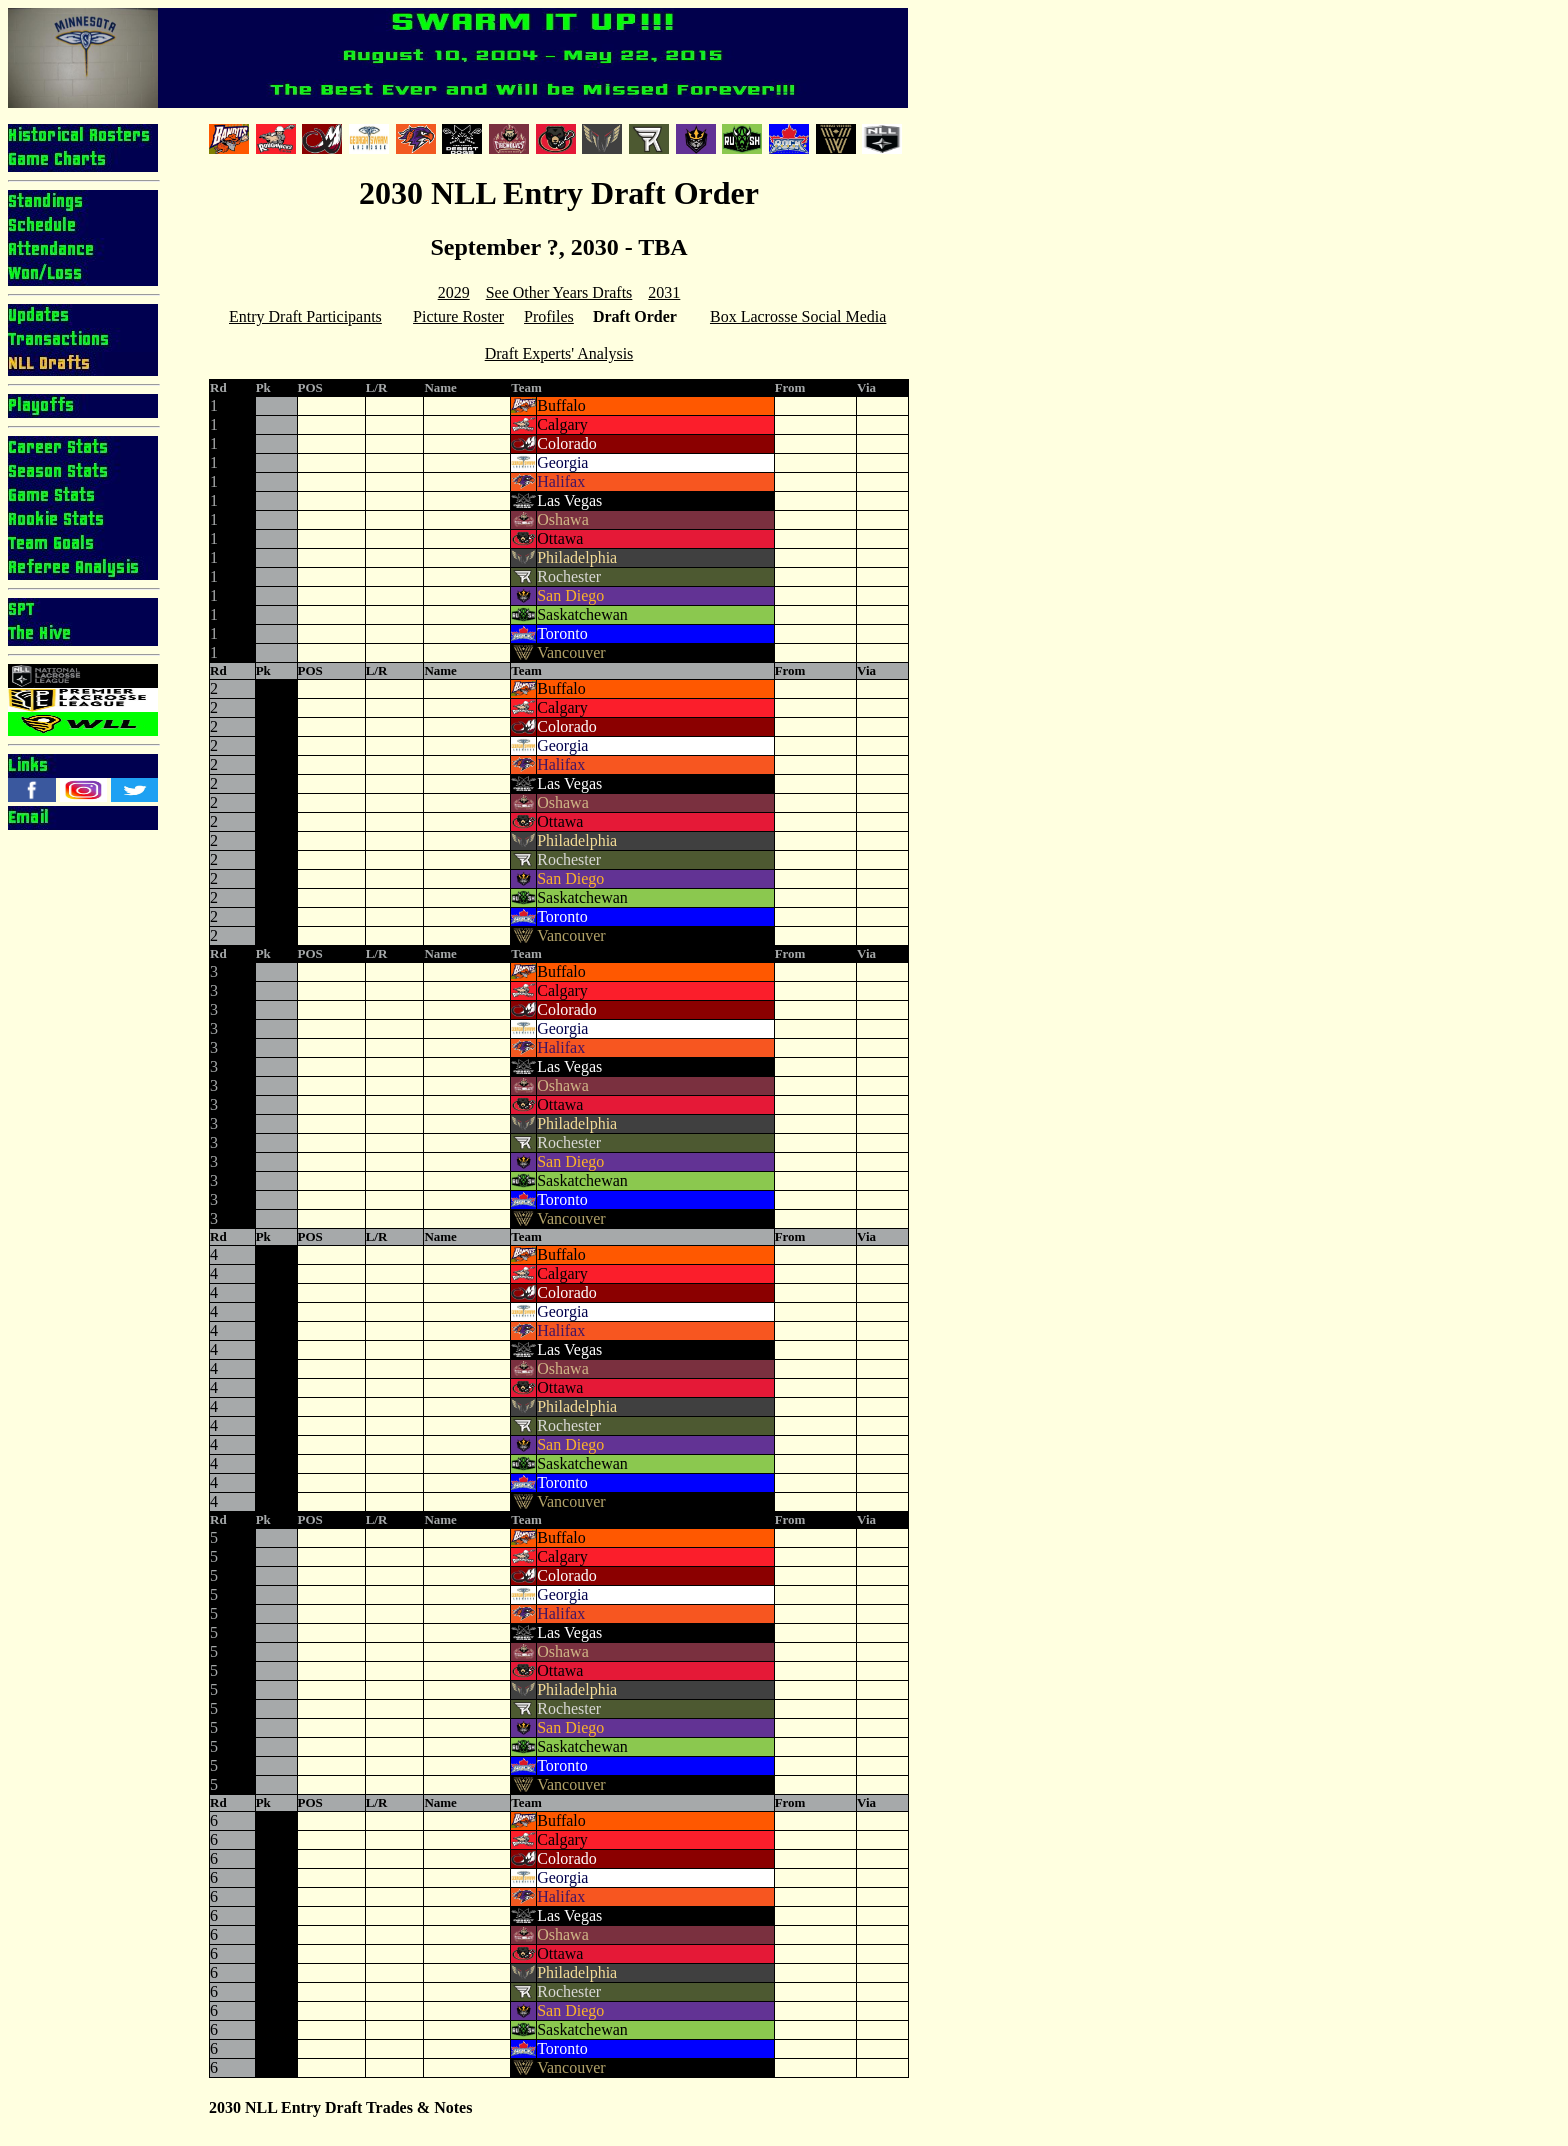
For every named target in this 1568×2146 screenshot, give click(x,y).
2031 (664, 292)
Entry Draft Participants (305, 316)
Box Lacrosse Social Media (798, 316)
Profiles (549, 316)
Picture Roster (458, 316)
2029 (454, 292)
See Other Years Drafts (559, 292)
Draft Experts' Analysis (559, 353)
